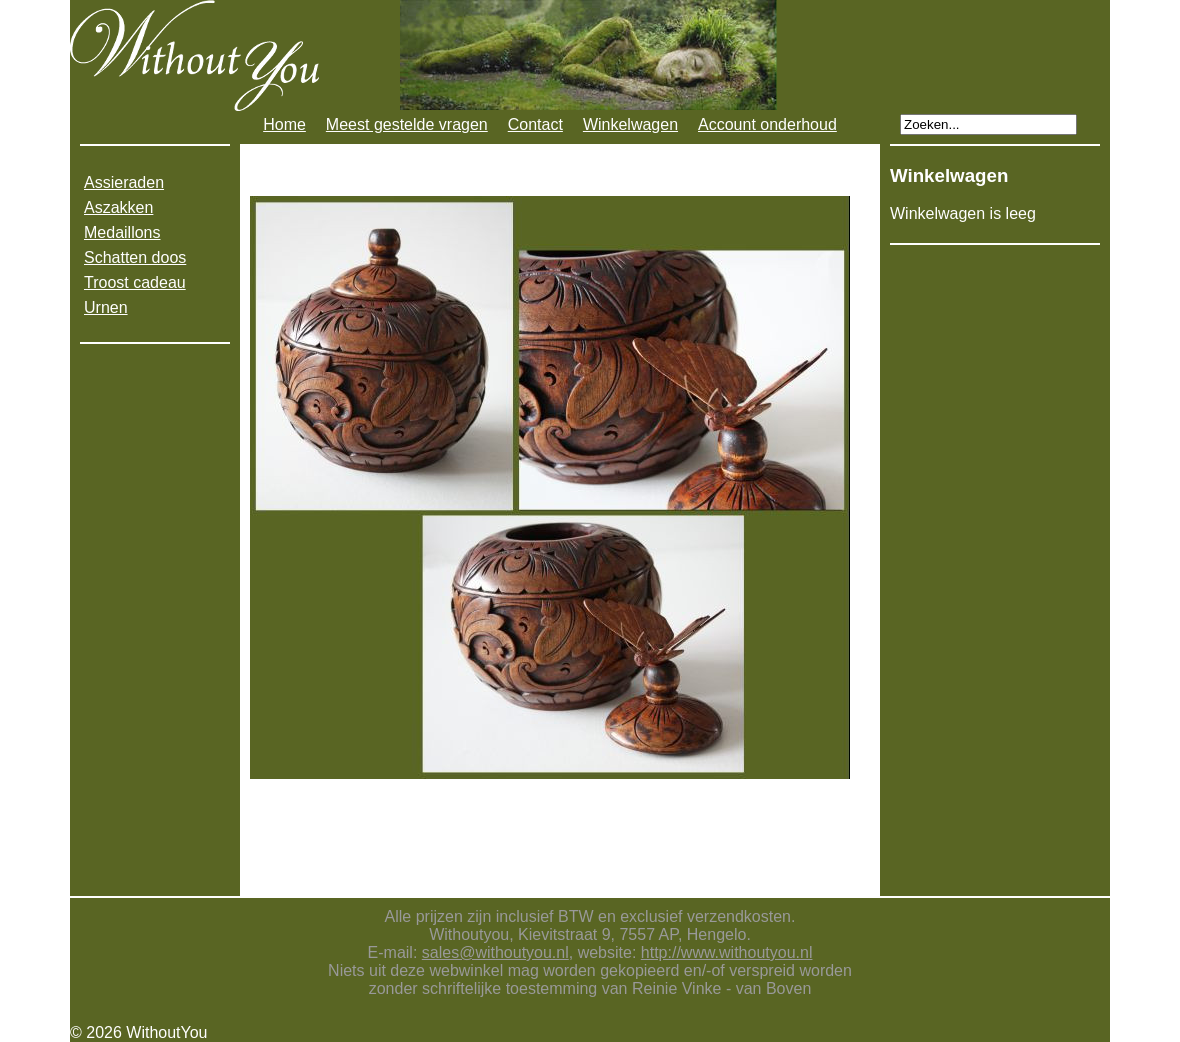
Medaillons (122, 232)
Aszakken (118, 207)
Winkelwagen (630, 124)
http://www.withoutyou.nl (727, 952)
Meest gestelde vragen (407, 124)
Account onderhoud (767, 124)
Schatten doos (135, 257)
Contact (535, 124)
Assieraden (124, 182)
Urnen (106, 307)
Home (284, 124)
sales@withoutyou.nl (495, 952)
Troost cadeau (135, 282)
